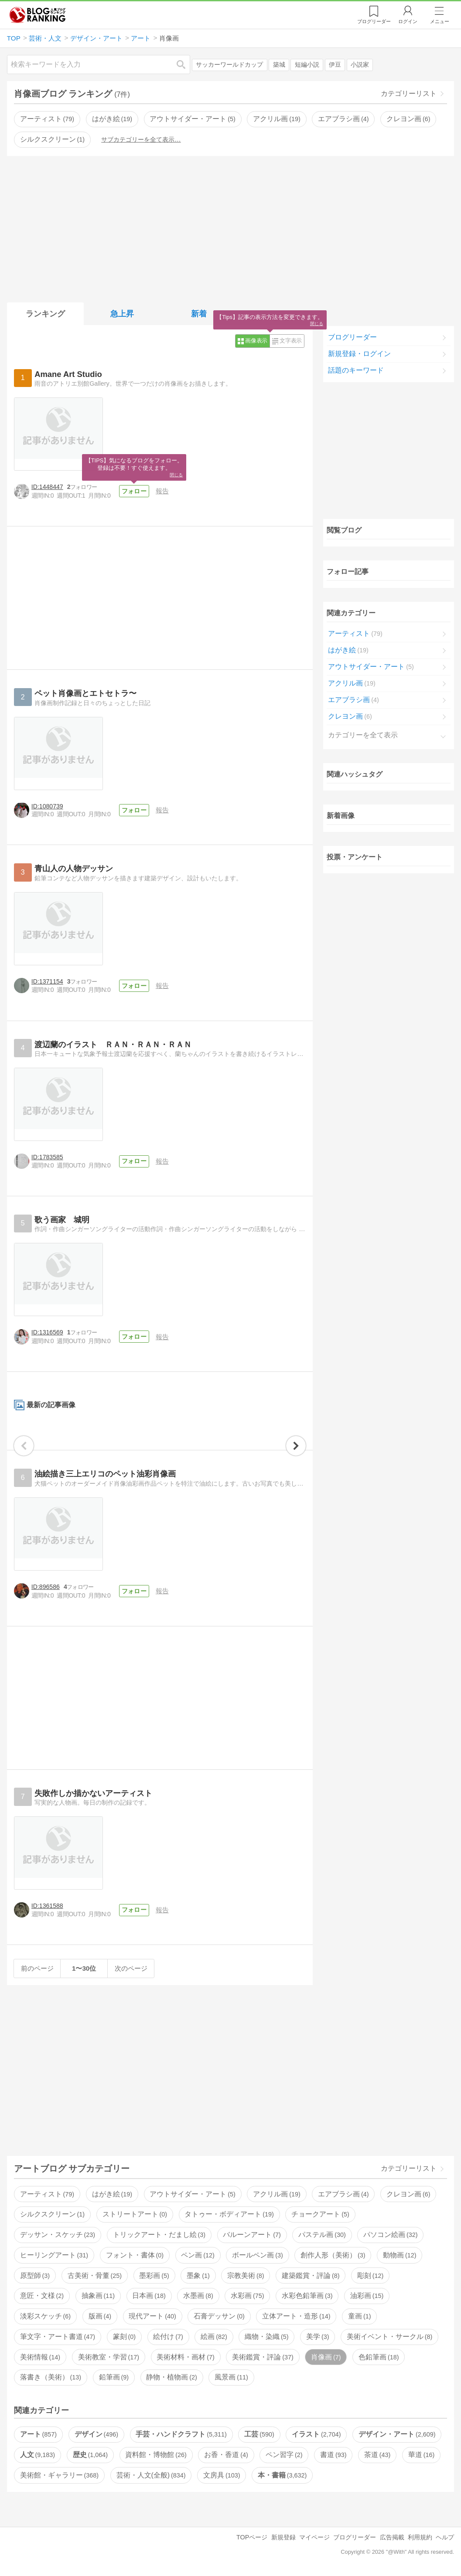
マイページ (314, 2537)
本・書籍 (282, 2475)
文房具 (221, 2475)
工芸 (259, 2434)
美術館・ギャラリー (59, 2475)
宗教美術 (245, 2275)
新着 (199, 313)
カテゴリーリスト (409, 93)
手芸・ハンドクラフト (181, 2434)
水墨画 (198, 2295)
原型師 (35, 2275)
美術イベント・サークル (389, 2336)
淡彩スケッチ (45, 2316)
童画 (359, 2316)
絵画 (214, 2336)
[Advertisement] (230, 227)
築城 (279, 64)
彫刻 (370, 2275)
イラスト (316, 2434)
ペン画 (197, 2255)
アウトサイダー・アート (192, 118)
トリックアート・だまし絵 (159, 2234)
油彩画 (366, 2295)
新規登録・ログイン (359, 353)
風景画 (231, 2377)
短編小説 (307, 64)
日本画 (148, 2295)
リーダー (374, 21)
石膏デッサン (219, 2316)
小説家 (360, 64)
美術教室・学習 (108, 2357)
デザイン (96, 2434)
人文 (37, 2454)
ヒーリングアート (54, 2255)
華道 (421, 2454)
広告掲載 (392, 2537)
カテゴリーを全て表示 (363, 735)
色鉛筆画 (379, 2357)
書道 (333, 2454)
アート (38, 2434)
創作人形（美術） (333, 2255)
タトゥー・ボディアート (228, 2214)
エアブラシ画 (343, 118)
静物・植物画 (171, 2377)
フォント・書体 (135, 2255)
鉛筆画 (114, 2377)
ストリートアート (134, 2214)
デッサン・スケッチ (57, 2234)
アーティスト (47, 118)
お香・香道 (226, 2454)
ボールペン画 (257, 2255)
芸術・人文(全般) (151, 2475)
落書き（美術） (50, 2377)
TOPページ (251, 2537)
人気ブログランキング (37, 14)
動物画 (399, 2255)
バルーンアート (251, 2234)
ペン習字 (284, 2454)
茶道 (377, 2454)
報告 (162, 491)
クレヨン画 (408, 118)
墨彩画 (154, 2275)
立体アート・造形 (296, 2316)
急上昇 (122, 313)
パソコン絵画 (390, 2234)
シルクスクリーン (52, 139)
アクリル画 (276, 118)
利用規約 (420, 2537)
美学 (317, 2336)
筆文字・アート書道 (57, 2336)
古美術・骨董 (95, 2275)
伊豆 (335, 64)
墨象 (198, 2275)
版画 (100, 2316)
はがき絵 (112, 118)
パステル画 (321, 2234)
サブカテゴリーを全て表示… (141, 139)
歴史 (90, 2454)
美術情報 (40, 2357)
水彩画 (247, 2295)
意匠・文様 (42, 2295)
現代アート (152, 2316)
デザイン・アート (397, 2434)
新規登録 (283, 2537)
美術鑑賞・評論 (262, 2357)
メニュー (439, 21)
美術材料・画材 (185, 2357)
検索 (185, 64)
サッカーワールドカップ (229, 64)
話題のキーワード (356, 370)
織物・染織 (266, 2336)
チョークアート (320, 2214)
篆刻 (124, 2336)
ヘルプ (445, 2537)
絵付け (168, 2336)
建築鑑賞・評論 (310, 2275)
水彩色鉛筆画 (307, 2295)
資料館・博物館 (155, 2454)
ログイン (407, 21)
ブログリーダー (352, 337)
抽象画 (98, 2295)
